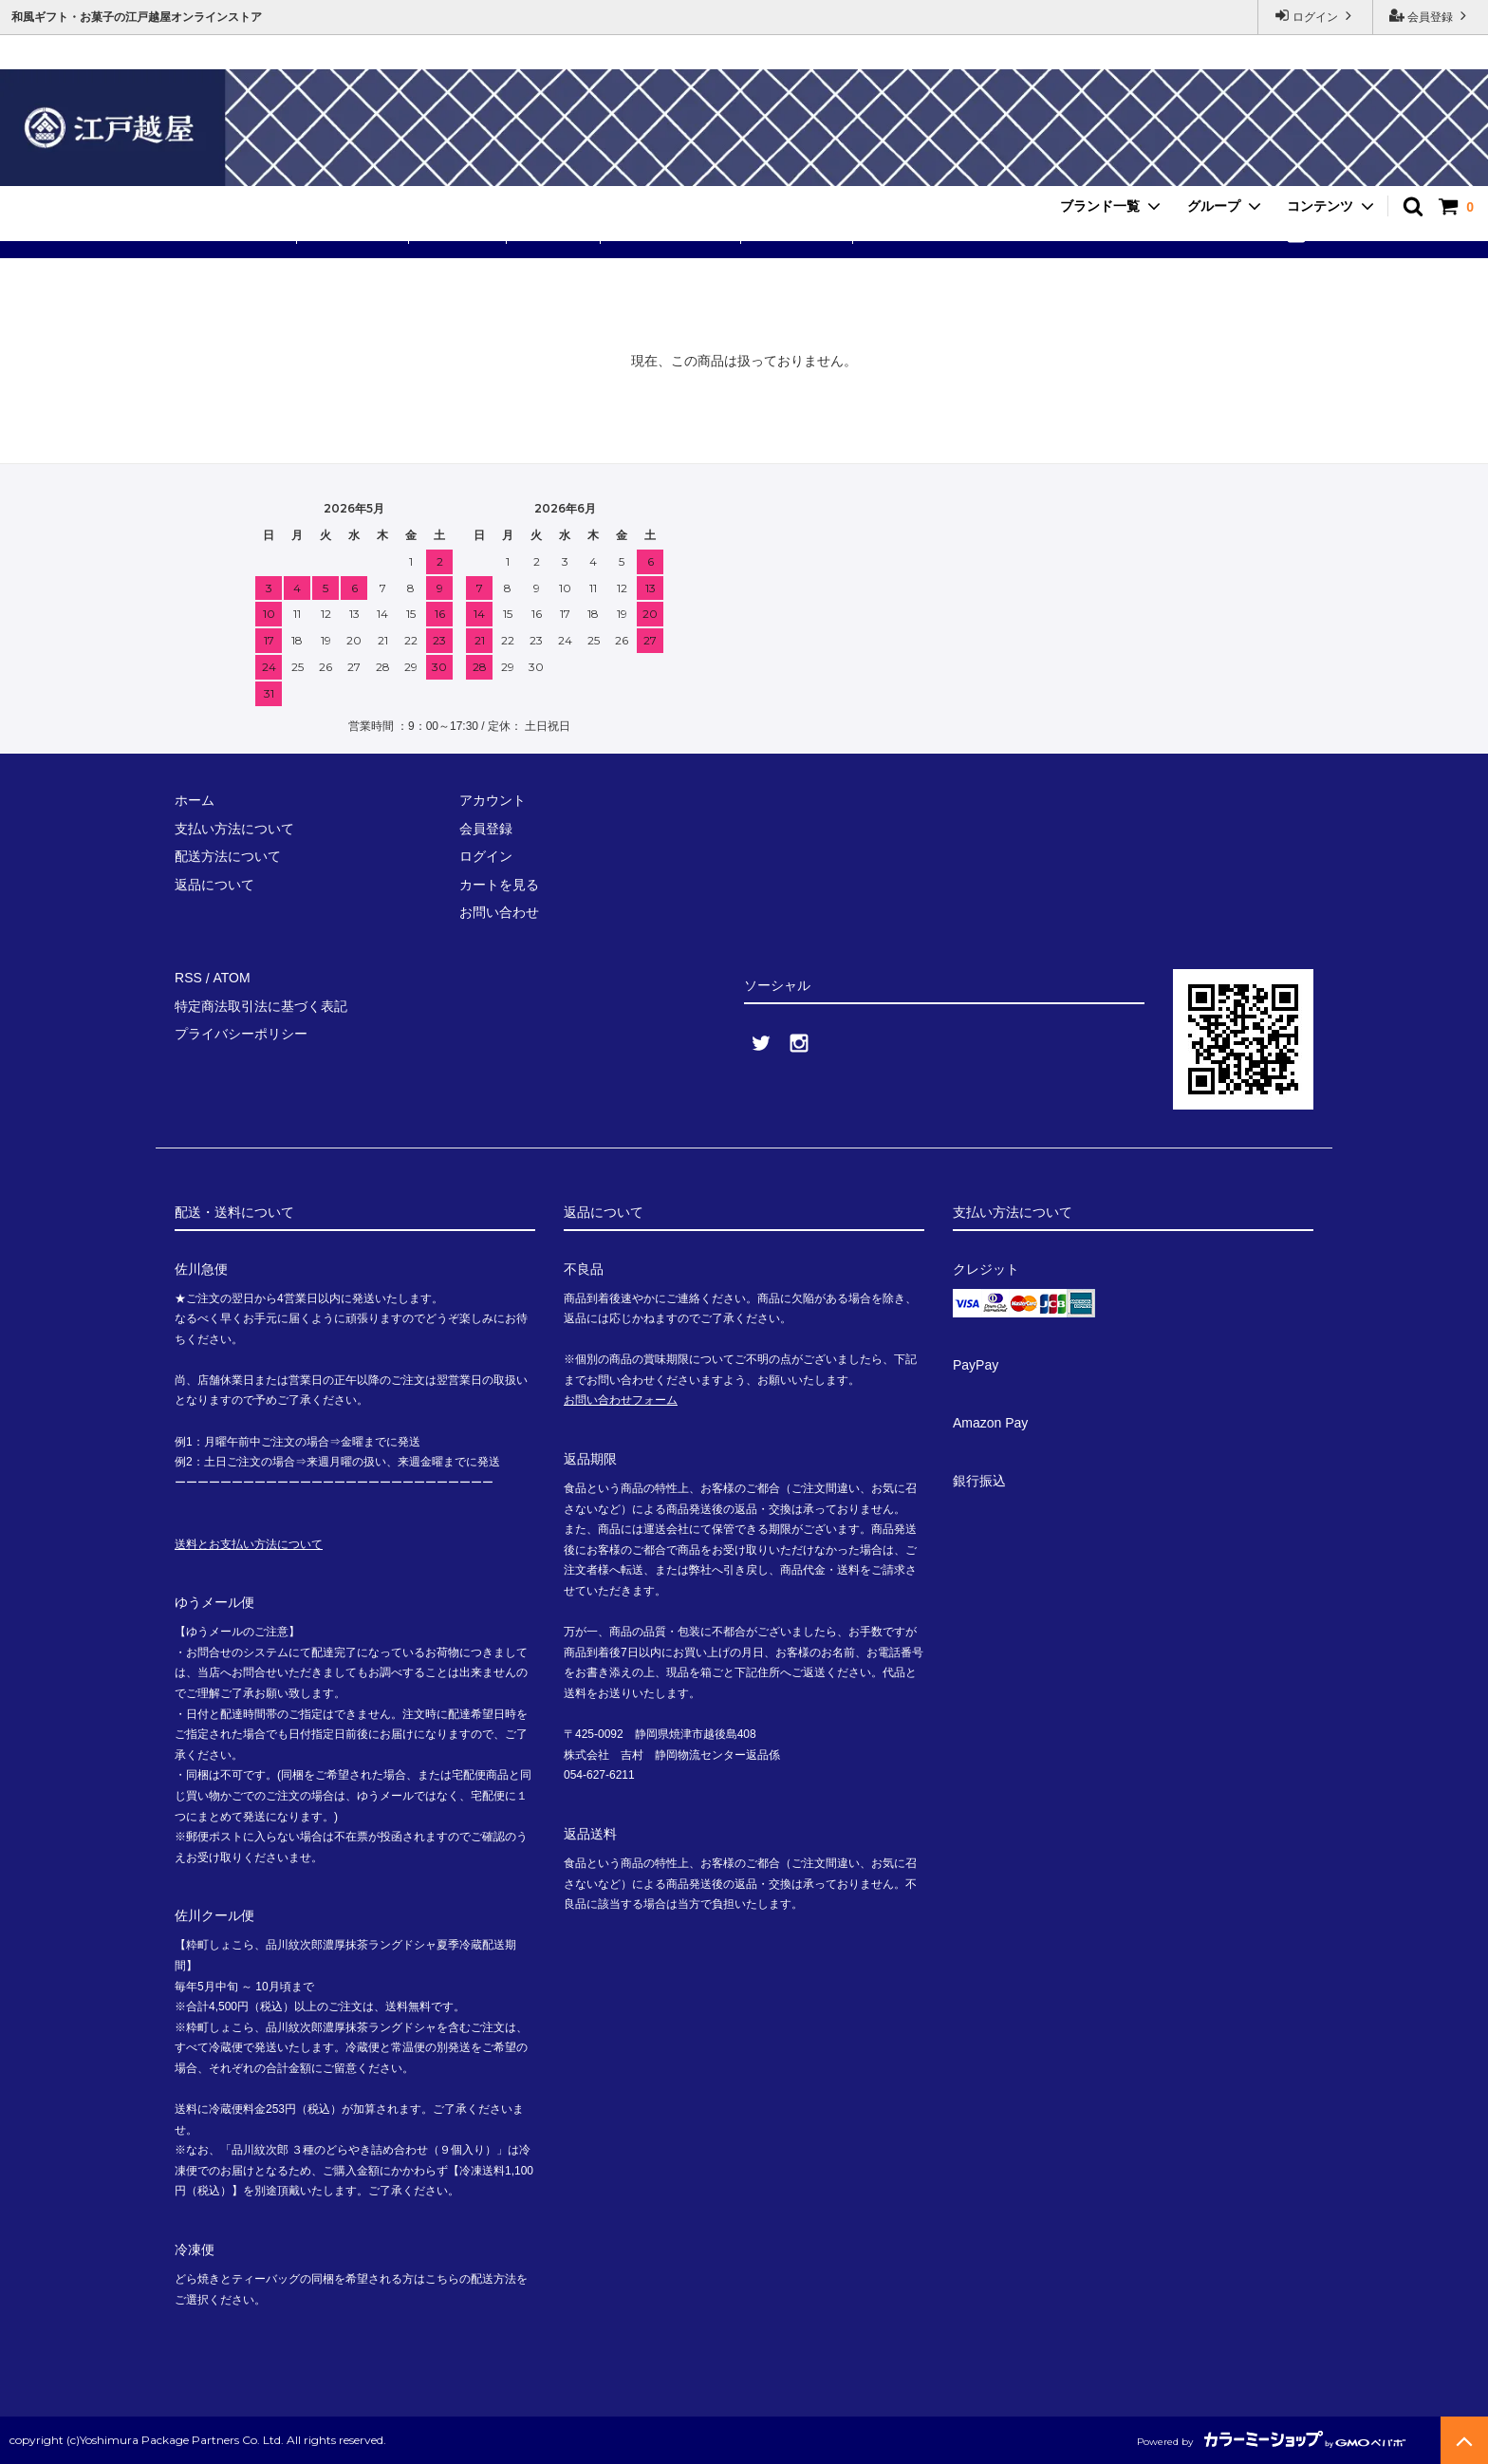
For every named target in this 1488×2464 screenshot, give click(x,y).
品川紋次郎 (553, 233)
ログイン (1315, 16)
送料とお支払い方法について (249, 1544)
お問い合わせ (910, 233)
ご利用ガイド (799, 233)
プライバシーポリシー (241, 1033)
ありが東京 (459, 233)
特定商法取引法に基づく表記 (261, 1006)
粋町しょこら (355, 233)
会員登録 (1430, 16)
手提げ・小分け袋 (673, 233)
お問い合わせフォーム (621, 1400)
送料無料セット (236, 233)
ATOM (231, 978)
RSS (188, 978)
